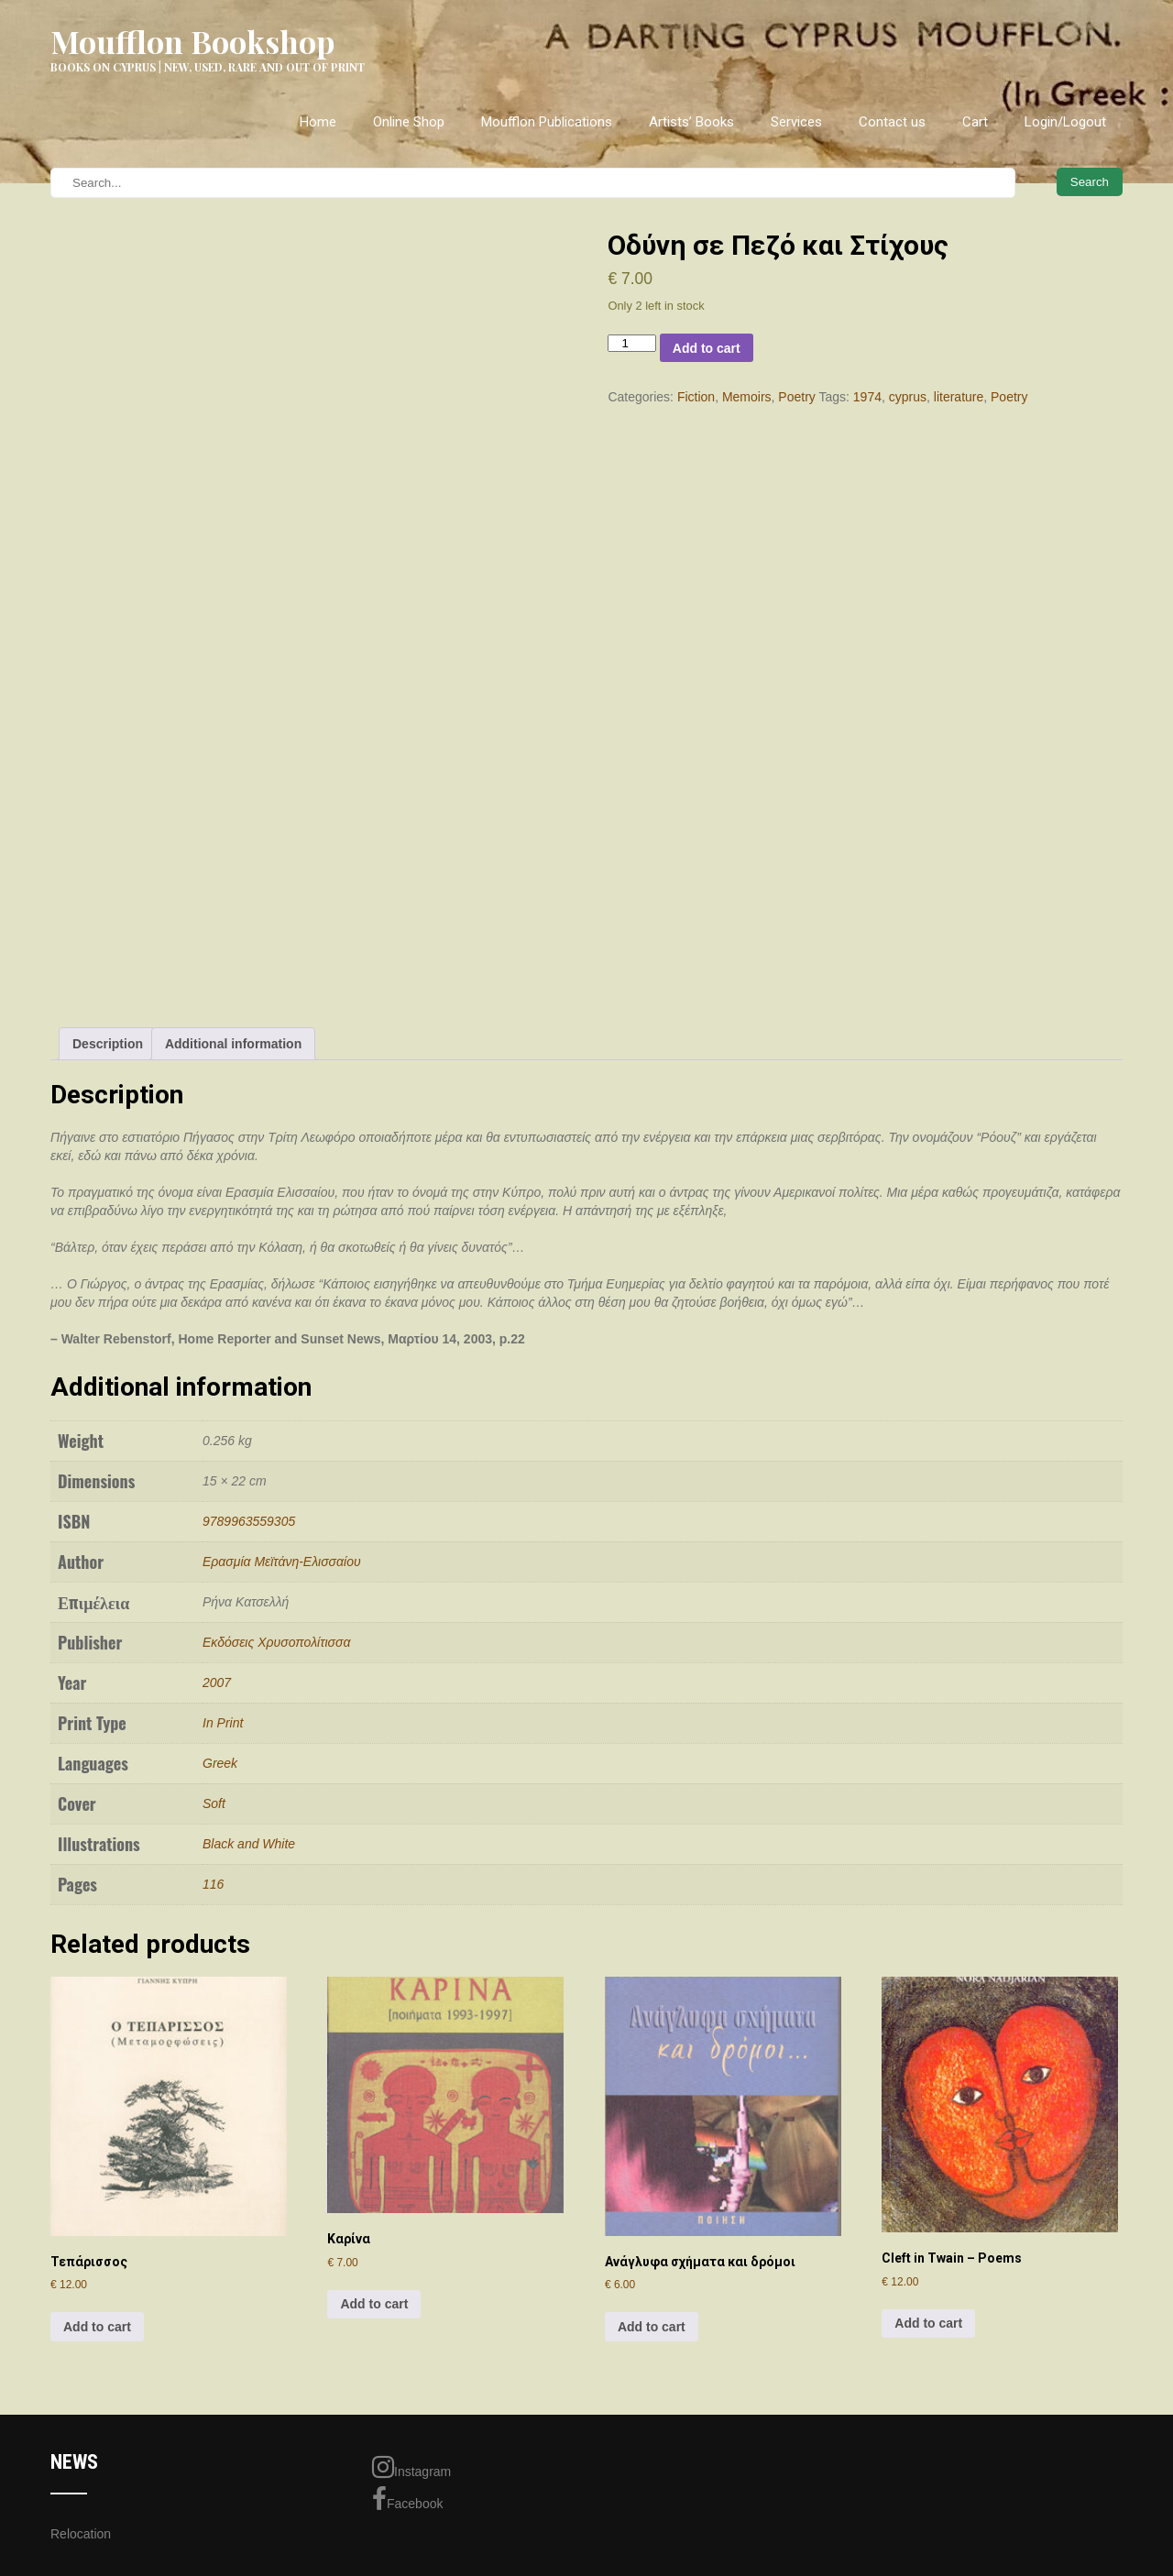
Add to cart (706, 348)
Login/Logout (1065, 122)
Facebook (407, 2499)
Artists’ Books (691, 122)
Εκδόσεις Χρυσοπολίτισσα (276, 1642)
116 (213, 1884)
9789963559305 (249, 1521)
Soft (214, 1803)
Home (318, 122)
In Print (223, 1723)
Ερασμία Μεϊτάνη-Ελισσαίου (282, 1561)
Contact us (892, 122)
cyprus (907, 396)
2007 (217, 1682)
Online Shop (408, 122)
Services (796, 122)
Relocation (80, 2534)
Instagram (411, 2467)
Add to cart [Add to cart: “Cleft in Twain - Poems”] (928, 2323)
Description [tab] (107, 1043)
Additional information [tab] (233, 1043)
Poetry (796, 396)
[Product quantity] (631, 343)
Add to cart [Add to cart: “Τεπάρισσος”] (97, 2326)
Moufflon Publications (546, 122)
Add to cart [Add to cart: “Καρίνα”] (374, 2303)
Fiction (696, 396)
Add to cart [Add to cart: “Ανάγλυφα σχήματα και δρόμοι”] (651, 2326)
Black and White (249, 1843)
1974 (867, 396)
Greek (220, 1763)
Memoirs (747, 396)
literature (958, 396)
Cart (975, 122)
